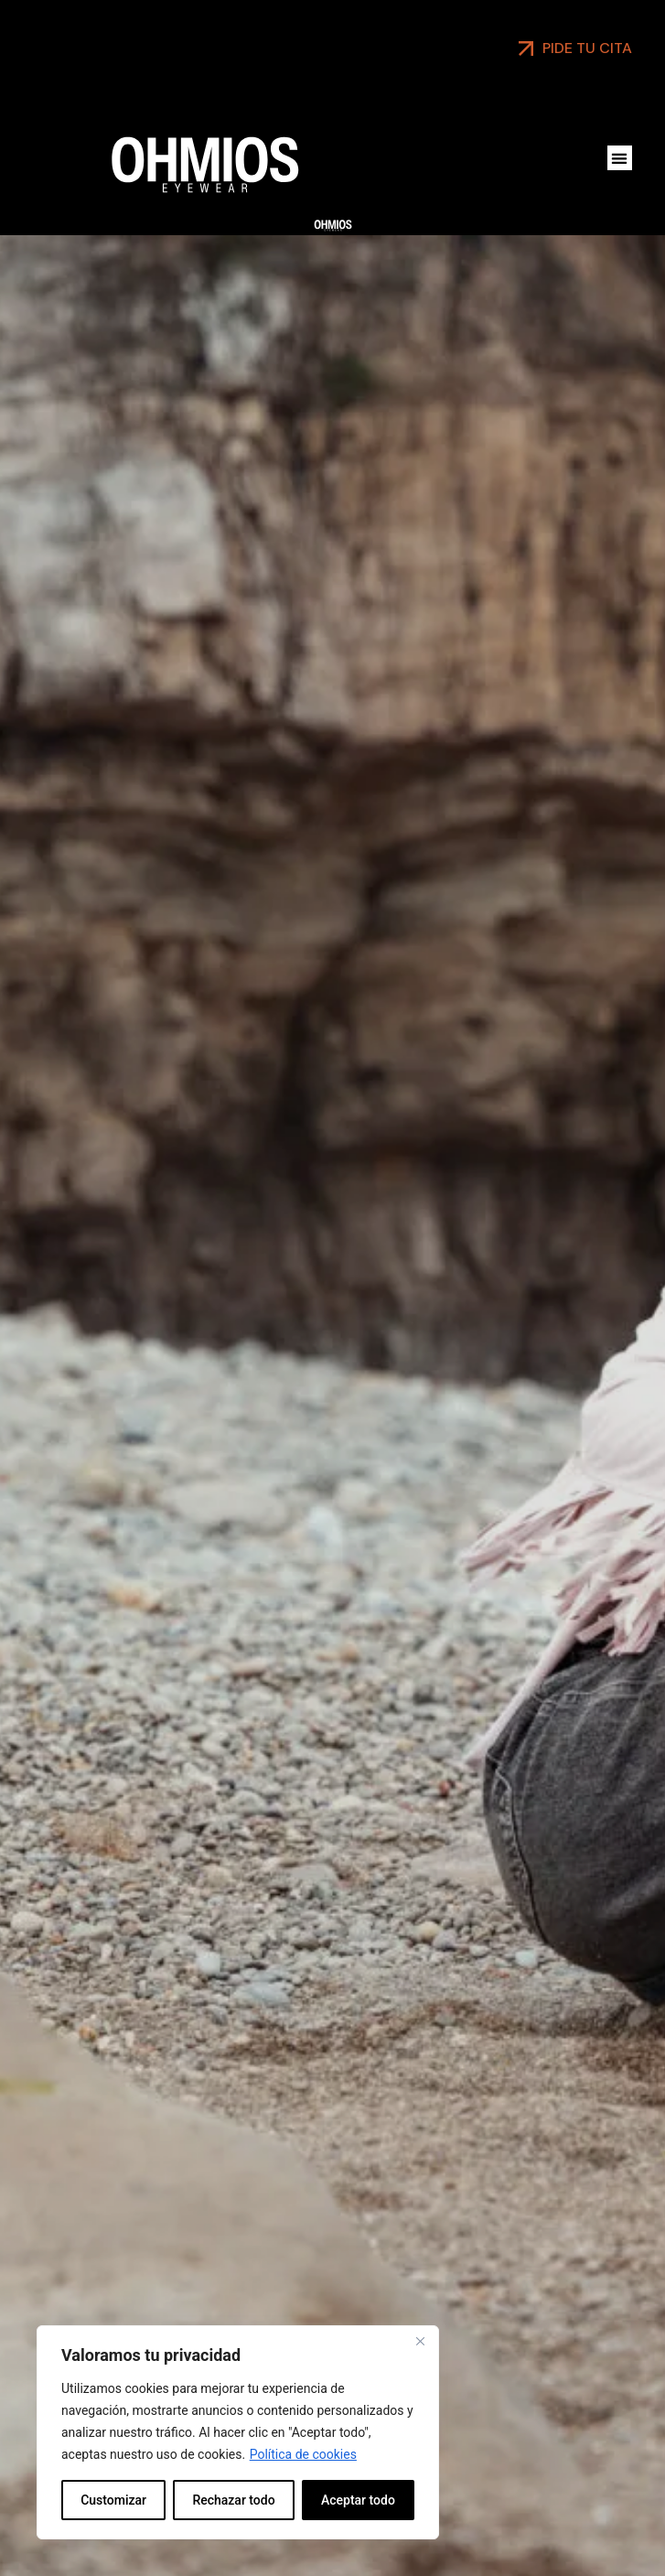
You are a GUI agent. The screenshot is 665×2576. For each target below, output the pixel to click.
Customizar (113, 2500)
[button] (619, 158)
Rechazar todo (233, 2500)
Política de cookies (303, 2454)
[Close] (420, 2341)
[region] (238, 2432)
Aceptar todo (358, 2500)
